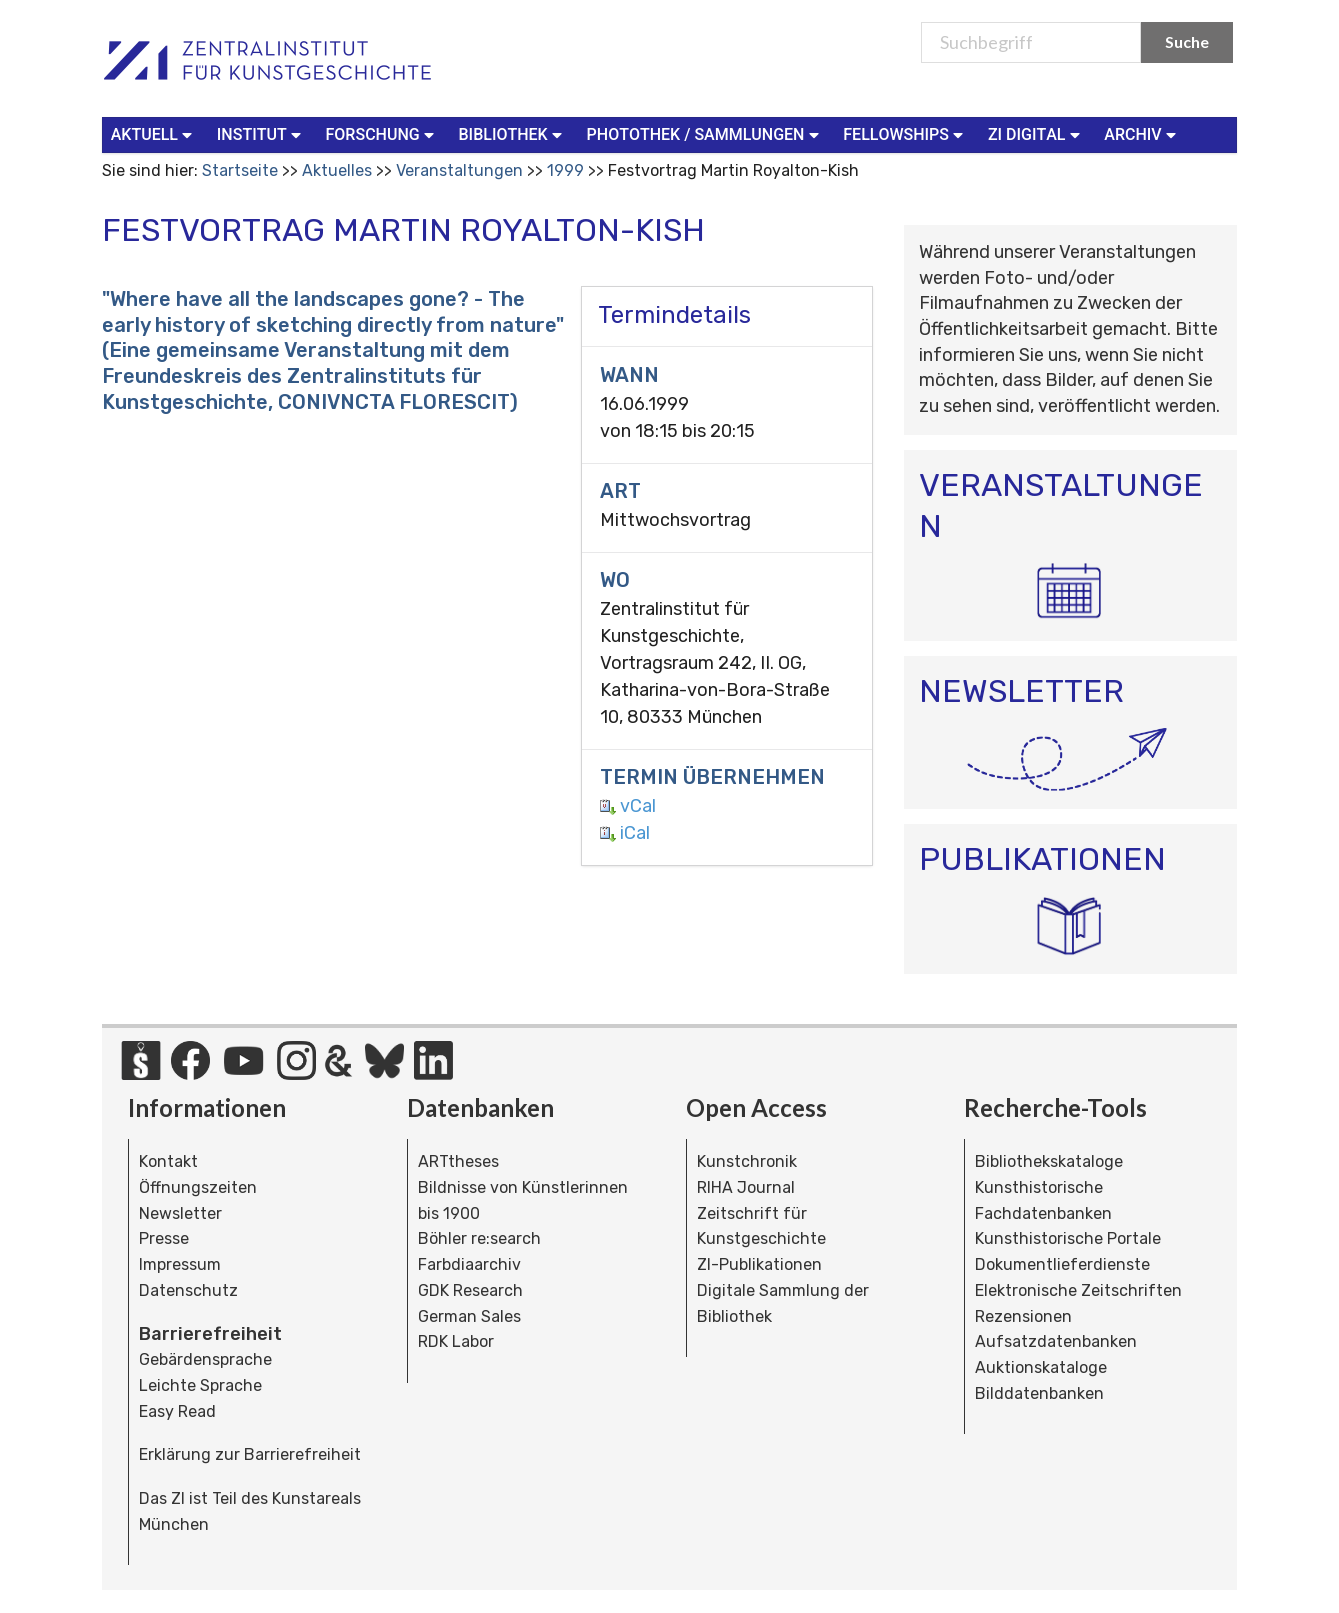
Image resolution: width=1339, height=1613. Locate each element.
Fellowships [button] (905, 133)
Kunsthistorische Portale (1068, 1238)
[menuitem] (156, 135)
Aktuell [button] (154, 133)
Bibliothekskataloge (1049, 1161)
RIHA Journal (746, 1187)
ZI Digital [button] (1036, 133)
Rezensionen (1023, 1316)
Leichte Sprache (200, 1385)
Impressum (180, 1264)
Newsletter (180, 1213)
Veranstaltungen (459, 170)
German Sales (469, 1316)
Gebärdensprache (205, 1359)
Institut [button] (261, 133)
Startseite (240, 170)
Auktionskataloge (1041, 1367)
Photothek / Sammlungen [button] (705, 133)
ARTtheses (458, 1161)
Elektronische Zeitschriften (1078, 1290)
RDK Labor (456, 1341)
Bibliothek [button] (513, 133)
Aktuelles (337, 170)
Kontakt (168, 1161)
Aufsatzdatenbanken (1056, 1341)
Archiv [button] (1142, 133)
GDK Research (470, 1290)
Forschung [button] (382, 133)
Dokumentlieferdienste (1062, 1264)
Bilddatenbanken (1039, 1393)
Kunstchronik (747, 1161)
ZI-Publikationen (759, 1264)
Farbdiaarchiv (469, 1264)
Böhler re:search (479, 1238)
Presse (164, 1238)
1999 (565, 170)
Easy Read (177, 1411)
